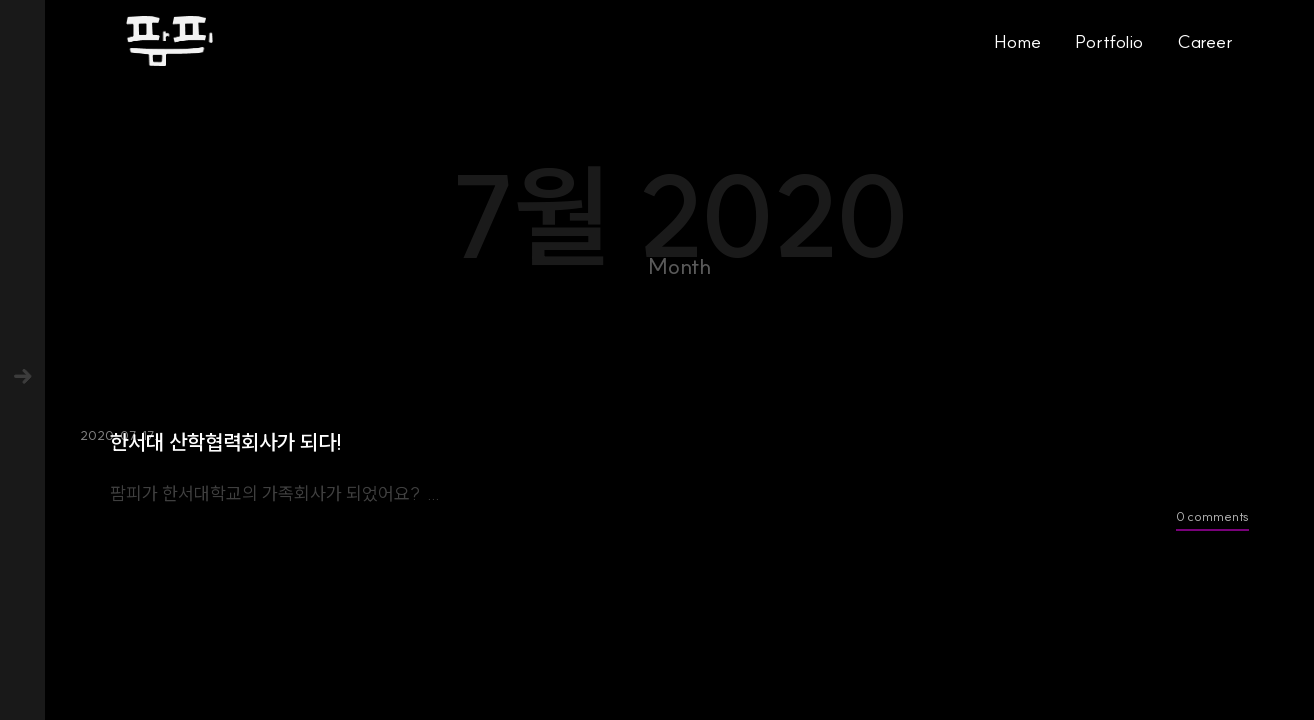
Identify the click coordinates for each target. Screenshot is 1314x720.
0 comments (1212, 516)
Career (1205, 41)
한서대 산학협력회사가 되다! (226, 442)
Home (1017, 41)
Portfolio (1109, 41)
